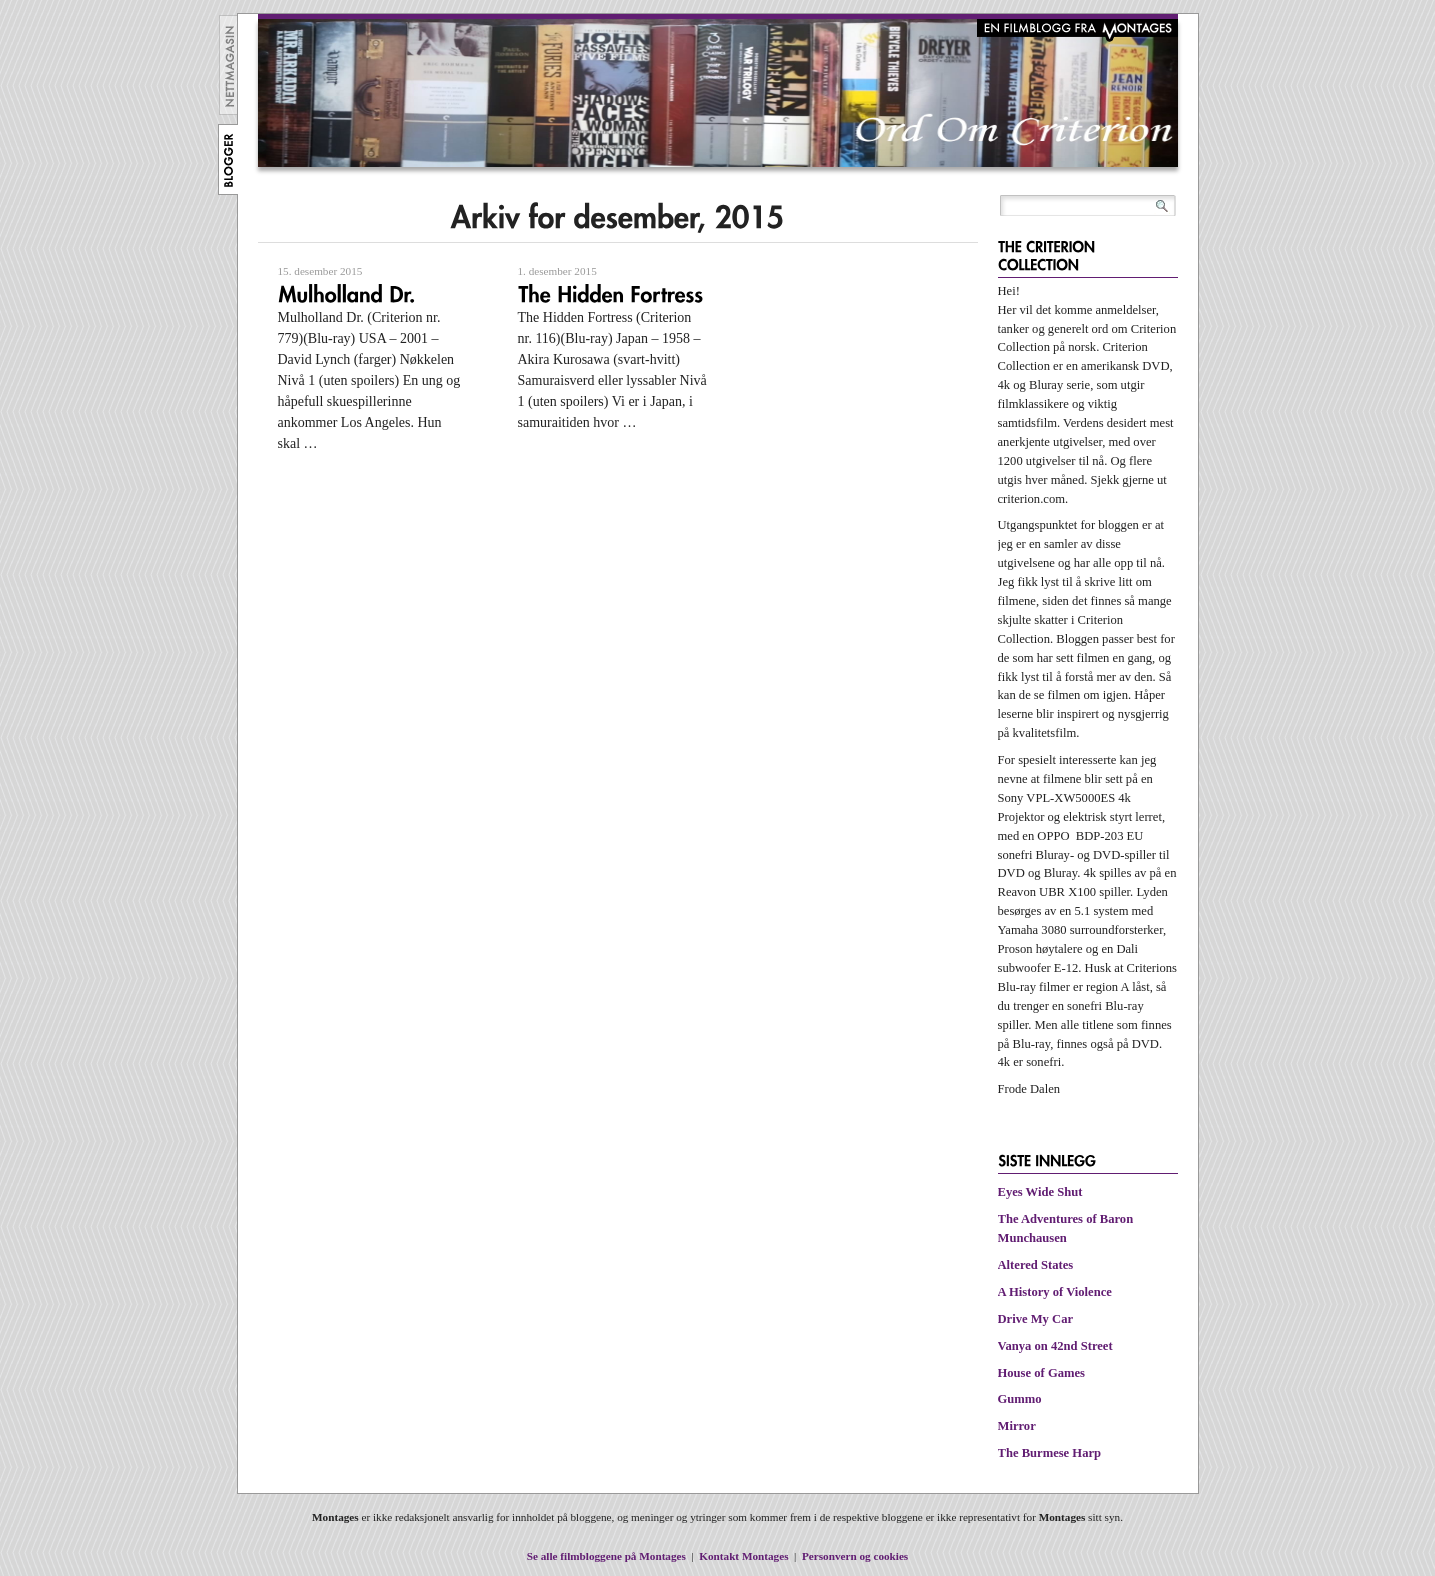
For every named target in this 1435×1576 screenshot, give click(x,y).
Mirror (1017, 1426)
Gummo (1020, 1399)
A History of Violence (1055, 1292)
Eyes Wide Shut (1040, 1192)
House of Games (1041, 1373)
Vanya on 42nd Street (1055, 1346)
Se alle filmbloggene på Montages (606, 1556)
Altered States (1036, 1265)
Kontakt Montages (743, 1556)
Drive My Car (1036, 1319)
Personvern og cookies (855, 1556)
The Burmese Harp (1050, 1453)
